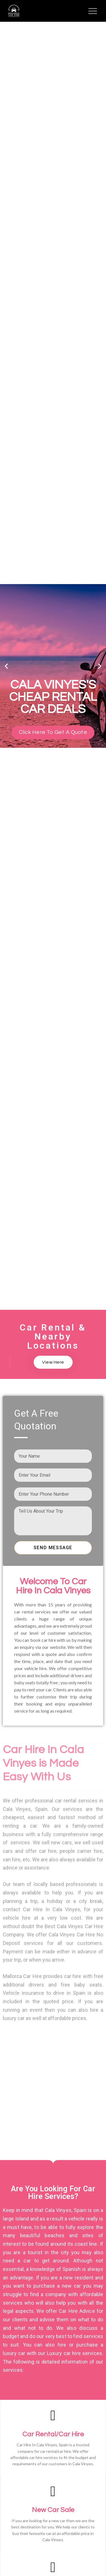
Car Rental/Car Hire (53, 2434)
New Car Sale (53, 2509)
